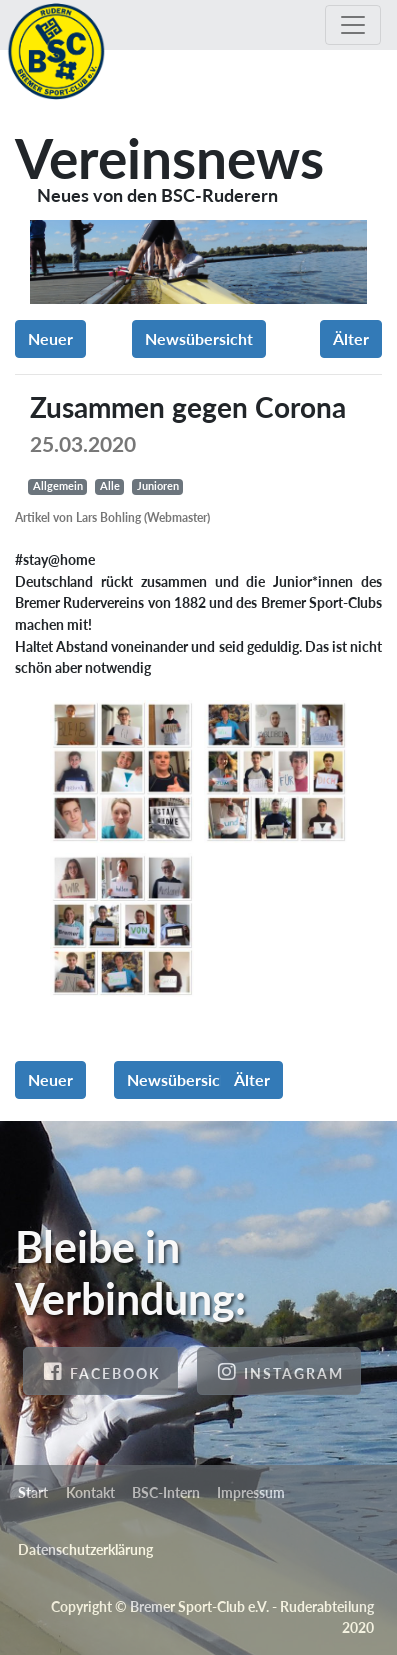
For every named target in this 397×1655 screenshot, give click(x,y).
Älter (351, 338)
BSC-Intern (166, 1492)
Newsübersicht (199, 338)
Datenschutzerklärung (85, 1549)
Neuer (50, 338)
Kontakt (90, 1492)
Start (33, 1492)
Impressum (251, 1492)
